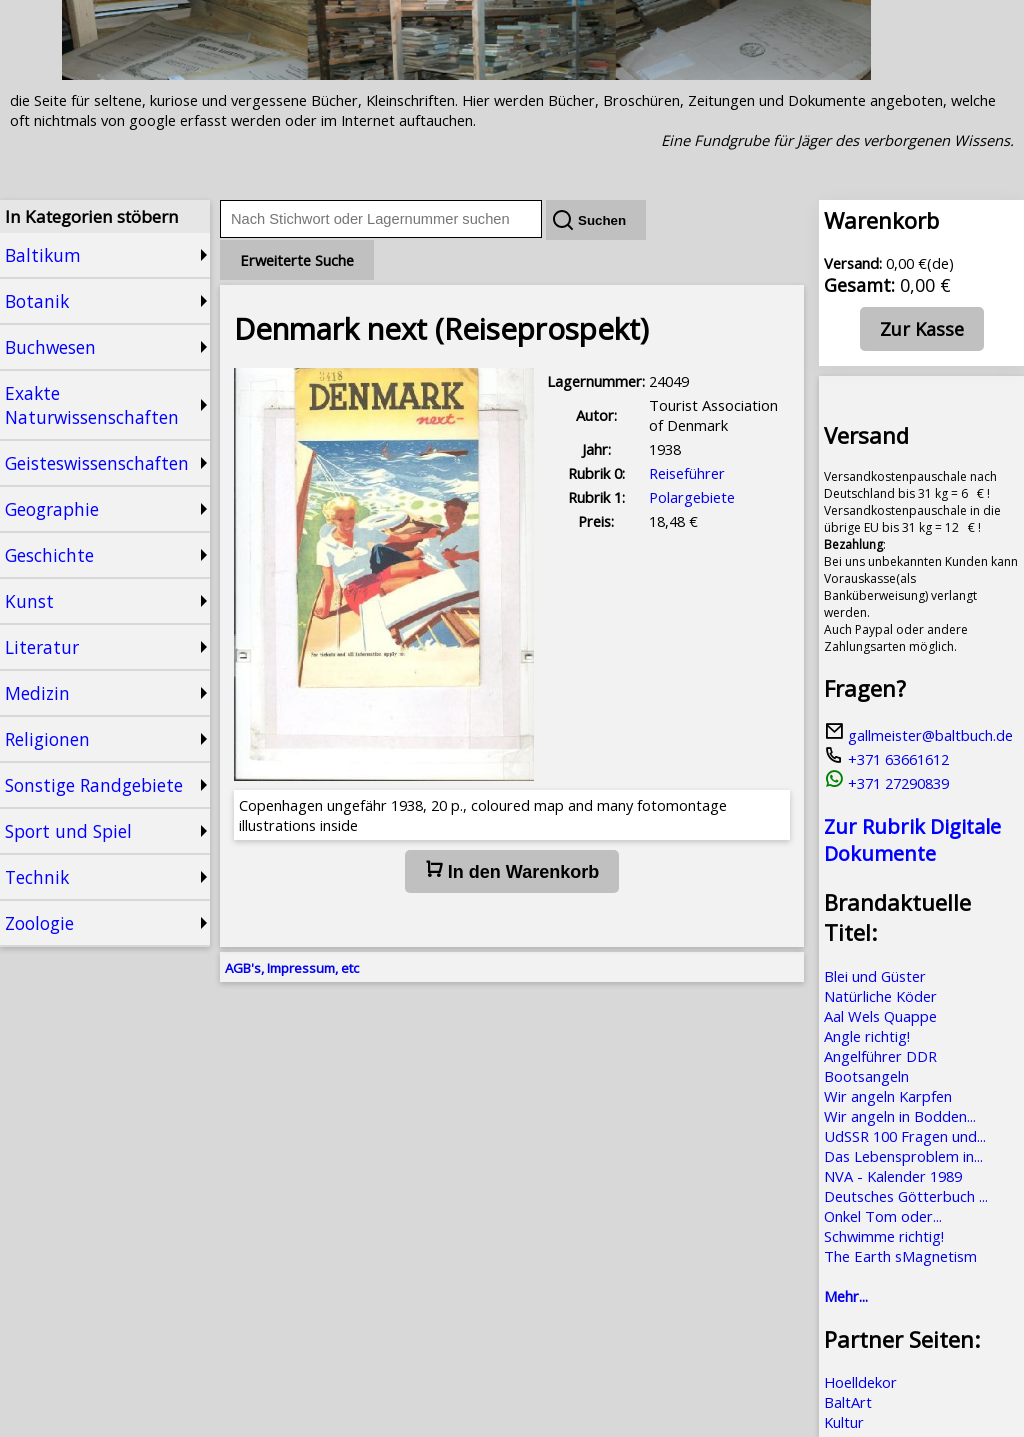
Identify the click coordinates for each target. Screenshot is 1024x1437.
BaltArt (848, 1402)
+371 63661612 (886, 759)
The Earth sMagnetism (900, 1256)
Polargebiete (692, 497)
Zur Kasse (922, 329)
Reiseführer (687, 473)
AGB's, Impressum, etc (292, 968)
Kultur (844, 1422)
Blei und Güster (875, 976)
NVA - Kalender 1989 (893, 1176)
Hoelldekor (860, 1382)
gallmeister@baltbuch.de (918, 735)
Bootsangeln (866, 1076)
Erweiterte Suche (297, 260)
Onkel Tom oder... (883, 1216)
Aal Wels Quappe (880, 1016)
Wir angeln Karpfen (888, 1096)
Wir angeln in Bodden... (900, 1116)
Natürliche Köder (880, 996)
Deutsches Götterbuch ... (906, 1196)
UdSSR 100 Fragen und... (905, 1136)
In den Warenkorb (512, 871)
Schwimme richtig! (884, 1236)
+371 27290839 (886, 783)
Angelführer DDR (880, 1056)
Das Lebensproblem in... (903, 1156)
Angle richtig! (867, 1036)
